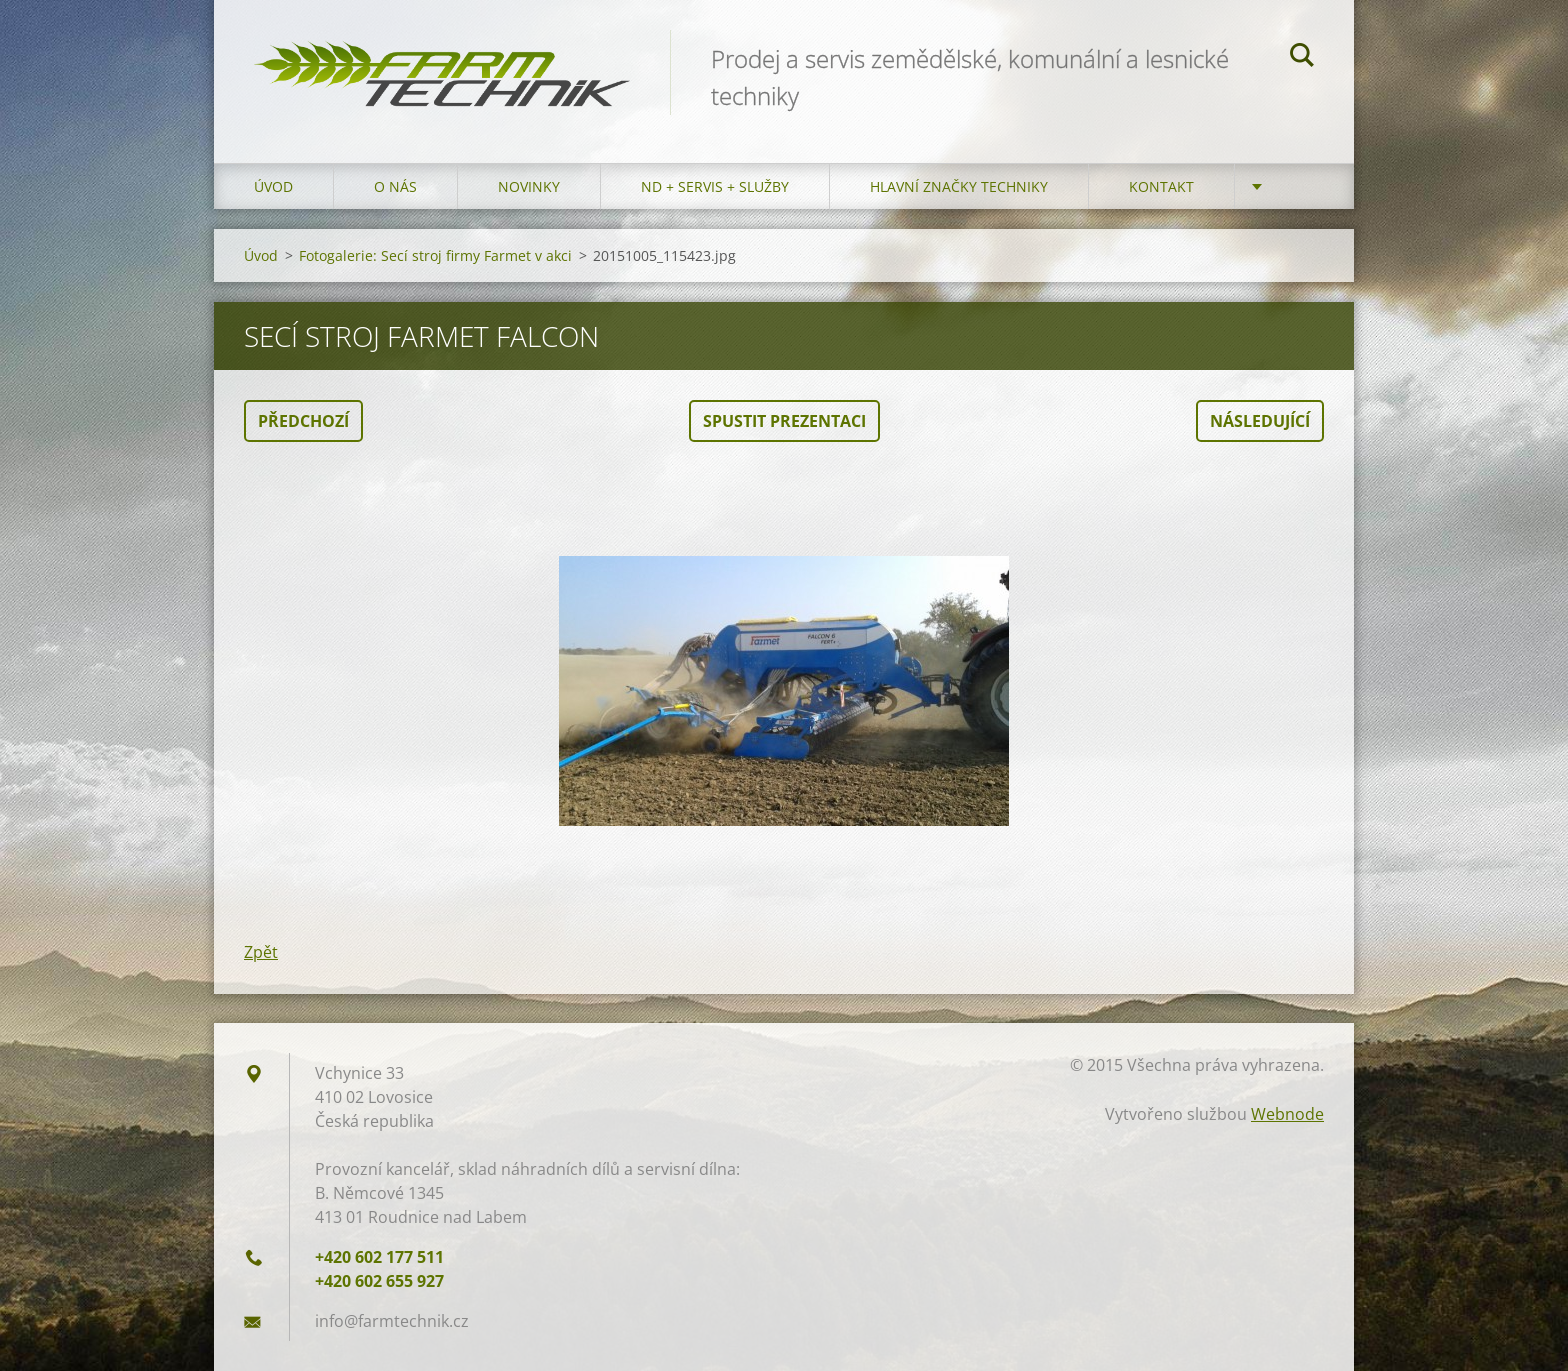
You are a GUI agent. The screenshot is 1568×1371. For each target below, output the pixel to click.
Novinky (529, 186)
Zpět (261, 952)
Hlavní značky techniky (959, 186)
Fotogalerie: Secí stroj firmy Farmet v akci (435, 255)
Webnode (1287, 1114)
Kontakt (1161, 186)
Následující (1260, 421)
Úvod (273, 186)
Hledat (1302, 58)
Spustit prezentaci (784, 421)
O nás (395, 186)
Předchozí (303, 421)
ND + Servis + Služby (715, 186)
